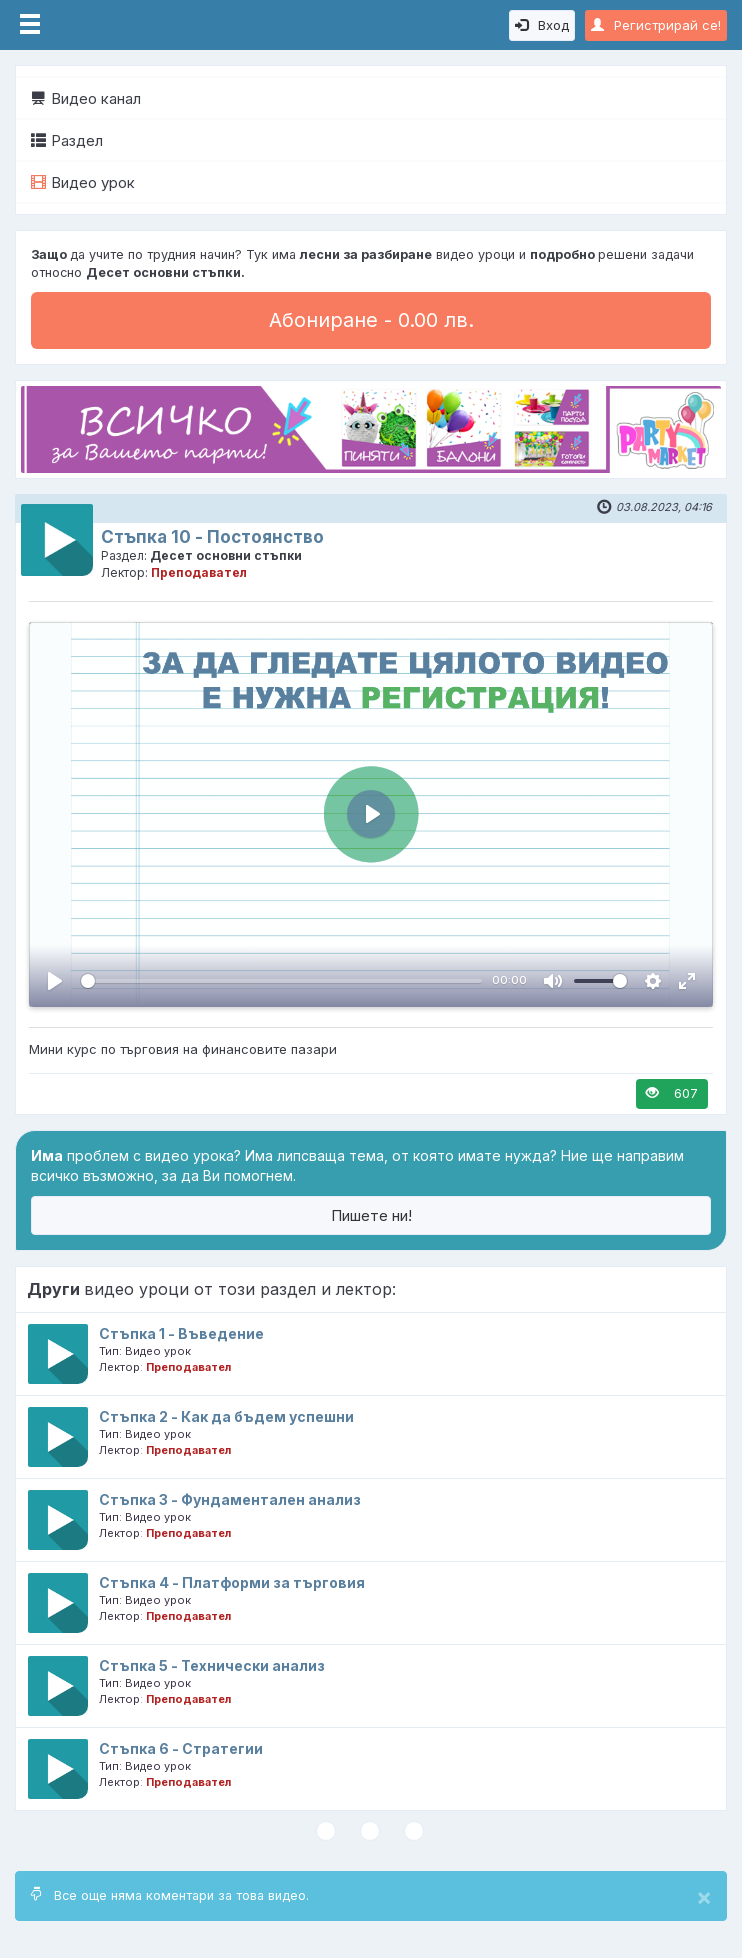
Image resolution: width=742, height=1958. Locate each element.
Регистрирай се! (656, 25)
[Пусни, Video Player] (55, 981)
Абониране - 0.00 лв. (371, 320)
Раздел (67, 140)
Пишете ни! (371, 1215)
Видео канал (86, 98)
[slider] (281, 981)
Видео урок (83, 182)
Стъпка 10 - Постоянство (212, 537)
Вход (542, 25)
